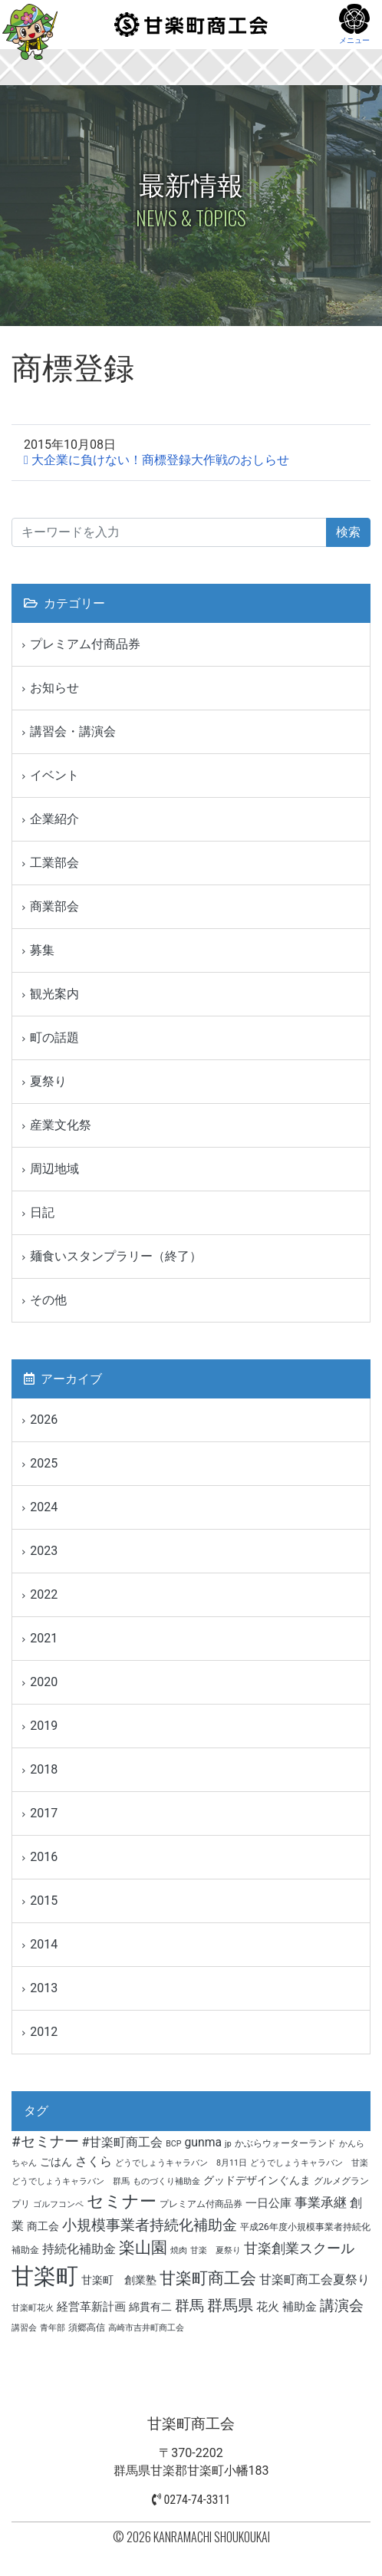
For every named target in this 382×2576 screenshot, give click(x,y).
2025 (44, 1463)
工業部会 (54, 862)
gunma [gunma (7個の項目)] (203, 2142)
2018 (44, 1769)
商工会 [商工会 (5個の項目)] (43, 2226)
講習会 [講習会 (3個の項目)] (24, 2328)
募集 (42, 950)
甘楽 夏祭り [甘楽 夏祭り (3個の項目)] (215, 2250)
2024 (44, 1507)
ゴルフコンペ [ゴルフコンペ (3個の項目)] (58, 2204)
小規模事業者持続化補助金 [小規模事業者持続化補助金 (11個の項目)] (149, 2225)
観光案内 (54, 994)
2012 (44, 2031)
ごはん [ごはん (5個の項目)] (56, 2162)
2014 (44, 1944)
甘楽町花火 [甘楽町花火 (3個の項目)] (33, 2308)
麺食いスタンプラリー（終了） (116, 1256)
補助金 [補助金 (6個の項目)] (299, 2307)
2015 (44, 1900)
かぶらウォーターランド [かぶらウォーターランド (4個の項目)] (285, 2143)
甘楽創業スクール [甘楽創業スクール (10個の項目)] (299, 2248)
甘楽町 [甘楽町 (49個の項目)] (45, 2276)
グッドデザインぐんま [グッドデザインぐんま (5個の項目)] (257, 2180)
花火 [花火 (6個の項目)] (267, 2307)
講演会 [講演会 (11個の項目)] (342, 2306)
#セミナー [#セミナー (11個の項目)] (45, 2141)
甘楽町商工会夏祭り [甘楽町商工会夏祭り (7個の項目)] (314, 2279)
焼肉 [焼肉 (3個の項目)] (178, 2250)
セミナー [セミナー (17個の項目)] (121, 2201)
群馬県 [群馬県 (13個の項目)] (230, 2305)
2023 (44, 1550)
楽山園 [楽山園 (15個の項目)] (143, 2247)
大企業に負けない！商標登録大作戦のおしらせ (160, 460)
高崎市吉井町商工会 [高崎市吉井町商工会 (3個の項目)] (146, 2328)
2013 (44, 1988)
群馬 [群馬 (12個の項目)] (189, 2305)
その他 (48, 1300)
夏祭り (48, 1081)
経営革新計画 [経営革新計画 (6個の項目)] (91, 2307)
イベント (54, 775)
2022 (44, 1594)
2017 (44, 1813)
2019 (44, 1725)
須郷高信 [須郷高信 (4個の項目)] (86, 2327)
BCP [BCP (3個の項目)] (173, 2144)
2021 (44, 1638)
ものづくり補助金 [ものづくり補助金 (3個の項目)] (166, 2181)
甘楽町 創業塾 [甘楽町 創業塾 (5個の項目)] (118, 2280)
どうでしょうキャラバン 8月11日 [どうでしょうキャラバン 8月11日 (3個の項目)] (181, 2163)
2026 (44, 1419)
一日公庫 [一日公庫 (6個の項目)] (268, 2203)
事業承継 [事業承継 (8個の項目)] (321, 2203)
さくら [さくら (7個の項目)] (93, 2161)
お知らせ (54, 687)
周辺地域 (54, 1168)
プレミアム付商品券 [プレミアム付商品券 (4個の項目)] (201, 2204)
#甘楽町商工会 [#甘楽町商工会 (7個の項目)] (122, 2142)
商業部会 (54, 906)
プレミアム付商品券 (85, 644)
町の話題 (54, 1037)
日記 (42, 1212)
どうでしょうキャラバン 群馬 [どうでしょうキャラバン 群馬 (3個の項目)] (71, 2181)
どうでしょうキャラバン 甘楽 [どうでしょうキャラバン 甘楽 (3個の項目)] (309, 2163)
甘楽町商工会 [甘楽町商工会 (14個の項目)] (208, 2278)
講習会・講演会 (73, 731)
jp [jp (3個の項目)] (228, 2144)
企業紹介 (54, 819)
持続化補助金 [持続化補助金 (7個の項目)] (79, 2249)
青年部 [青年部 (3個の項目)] (52, 2328)
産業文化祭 (60, 1125)
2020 (44, 1682)
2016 (44, 1857)
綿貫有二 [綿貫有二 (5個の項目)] (150, 2307)
